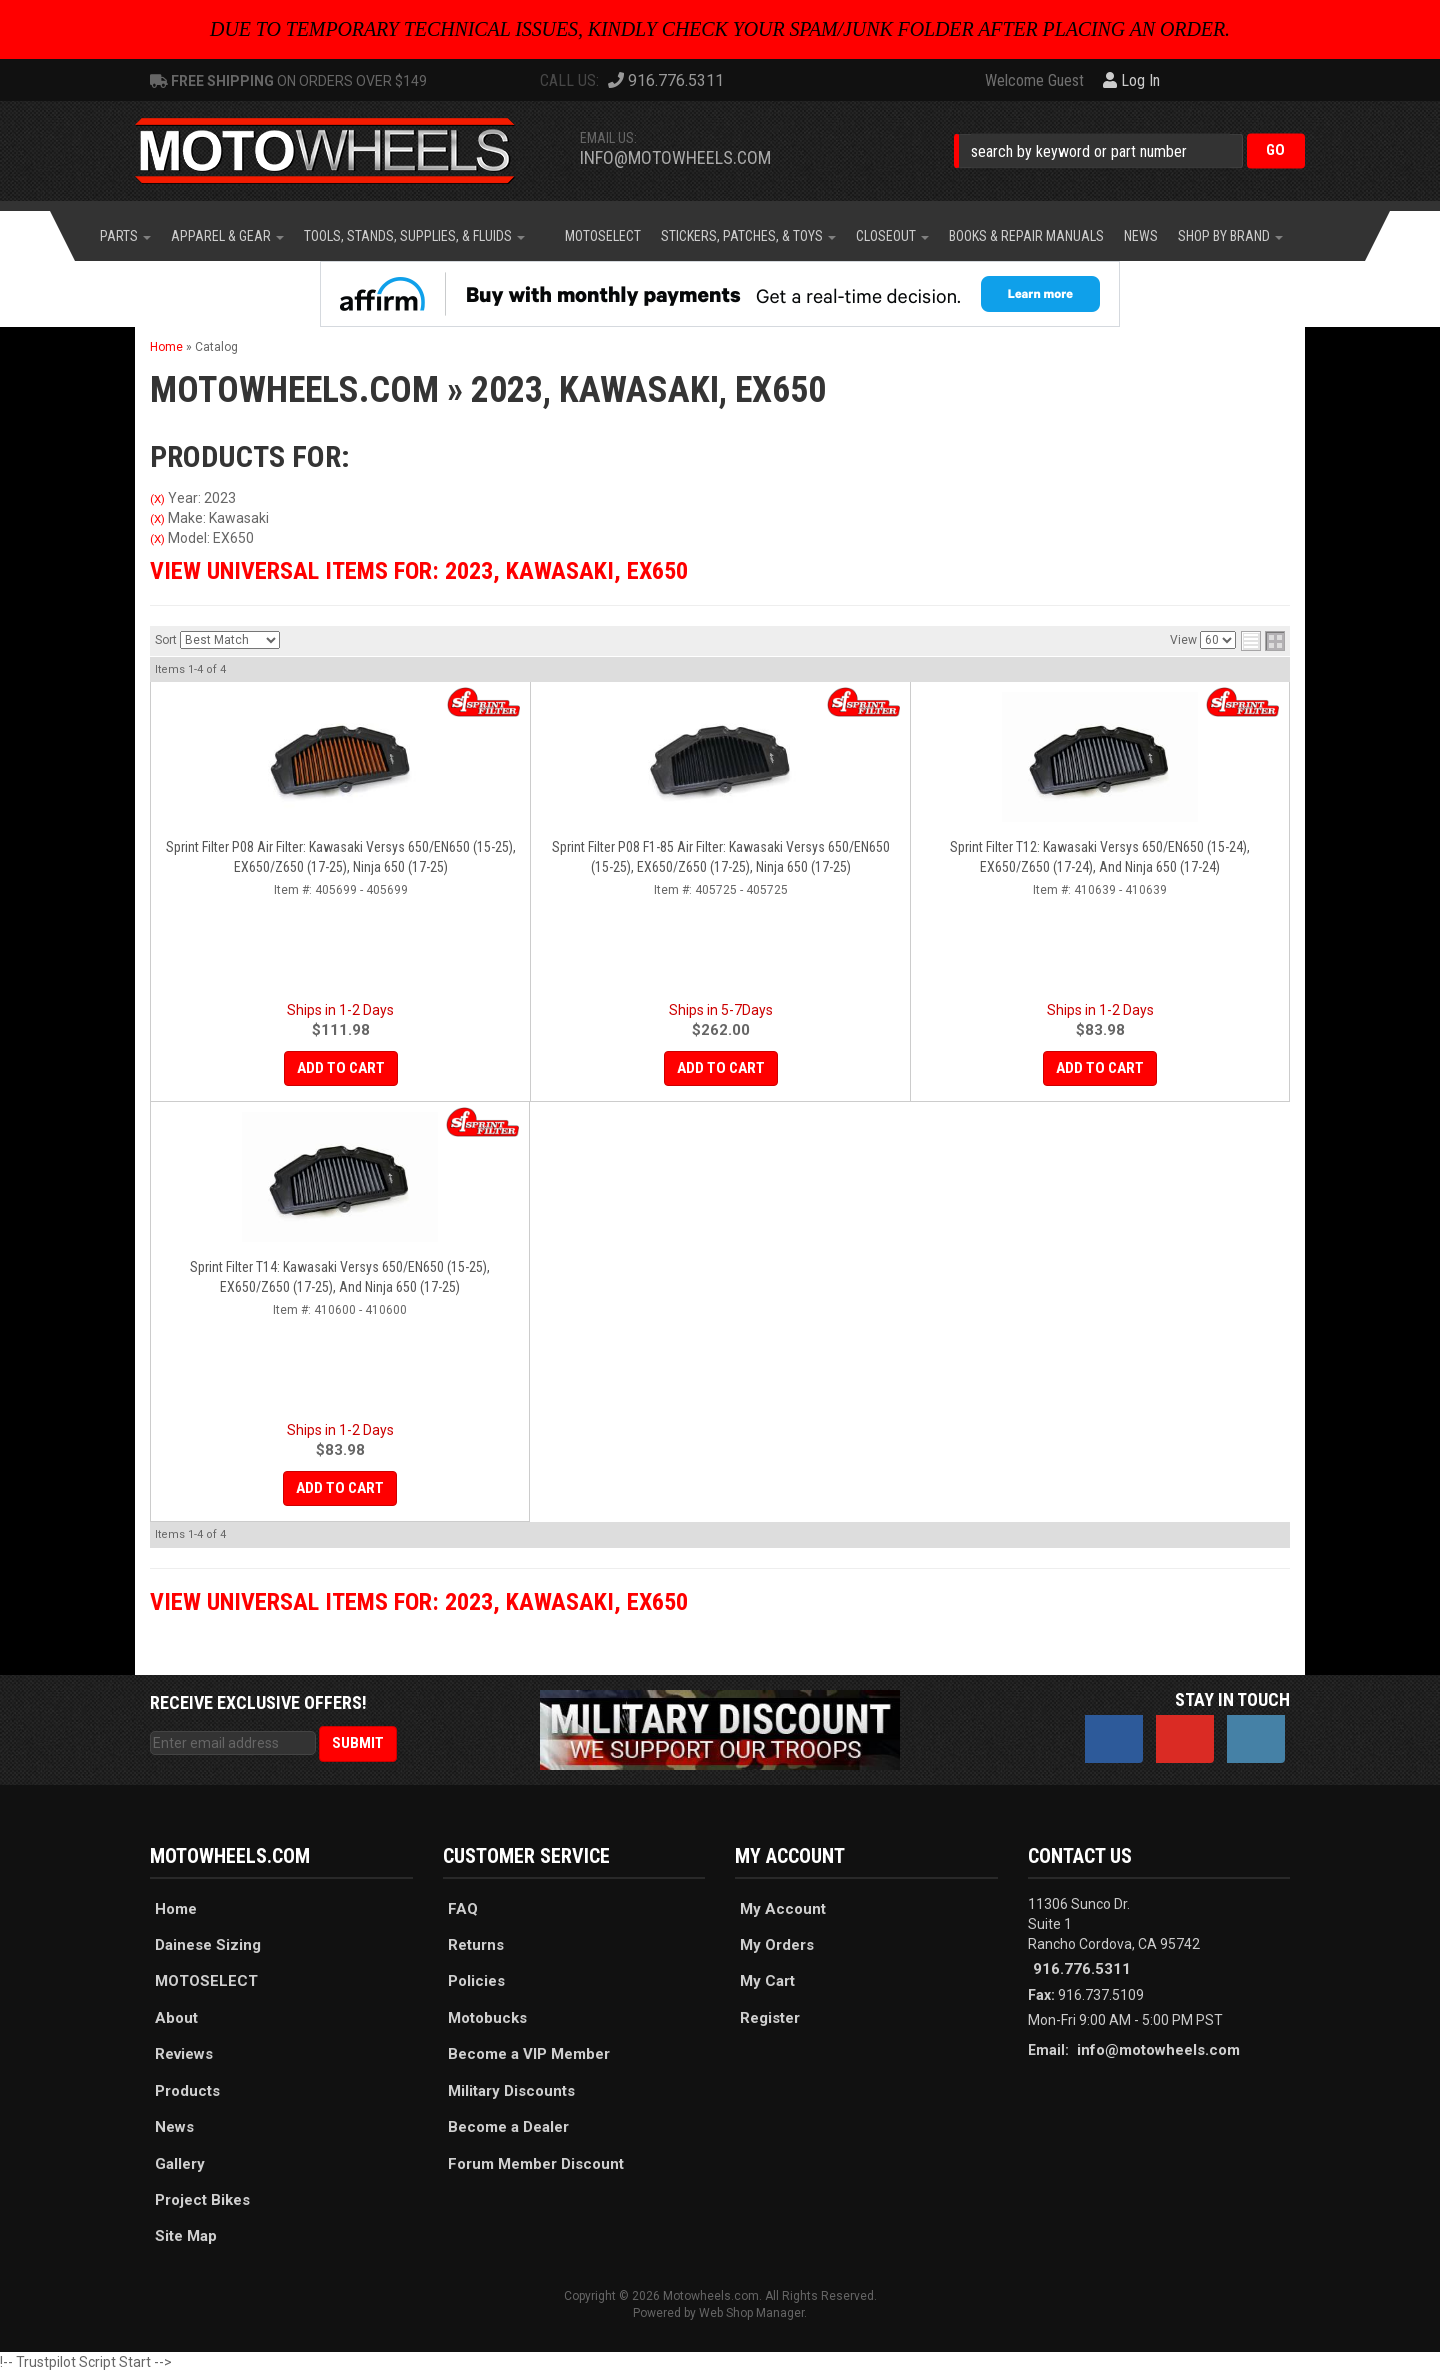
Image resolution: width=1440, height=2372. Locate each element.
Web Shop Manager (751, 2313)
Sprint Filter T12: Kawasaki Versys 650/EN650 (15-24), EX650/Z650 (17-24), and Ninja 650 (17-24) (1100, 857)
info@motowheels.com (675, 157)
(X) (157, 499)
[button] (1129, 150)
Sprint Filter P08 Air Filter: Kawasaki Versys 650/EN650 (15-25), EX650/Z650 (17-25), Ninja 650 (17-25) (341, 857)
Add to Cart (341, 1068)
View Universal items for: (419, 571)
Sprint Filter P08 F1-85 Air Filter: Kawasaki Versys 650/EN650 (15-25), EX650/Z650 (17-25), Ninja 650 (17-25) (721, 857)
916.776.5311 (1082, 1969)
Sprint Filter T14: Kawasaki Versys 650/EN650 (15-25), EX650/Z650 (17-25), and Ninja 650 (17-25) (340, 1277)
